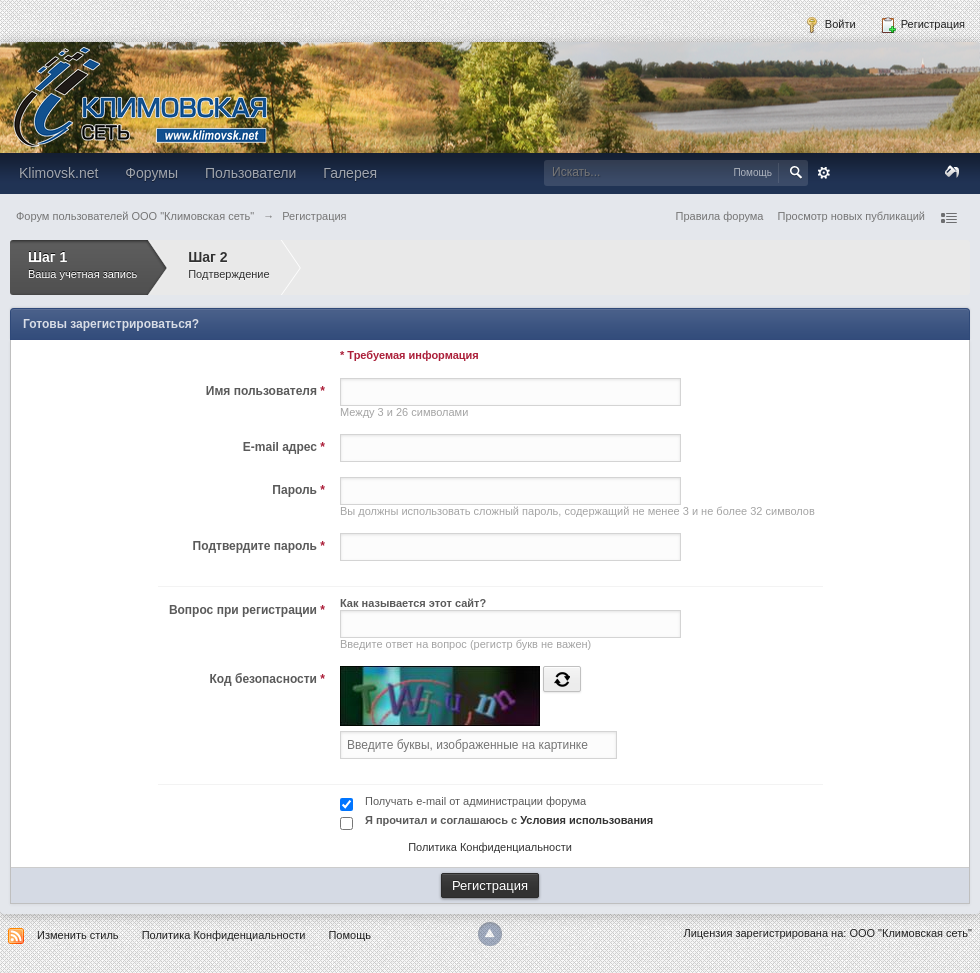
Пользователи (250, 173)
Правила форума (720, 216)
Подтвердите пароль (259, 546)
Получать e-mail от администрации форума (475, 801)
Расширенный (824, 173)
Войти (830, 25)
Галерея (350, 173)
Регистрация (922, 25)
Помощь (349, 935)
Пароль (298, 490)
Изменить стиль (78, 935)
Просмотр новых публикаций (851, 216)
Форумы (151, 173)
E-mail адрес (284, 447)
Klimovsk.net (58, 173)
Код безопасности (267, 679)
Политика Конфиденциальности (490, 847)
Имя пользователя (265, 391)
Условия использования (586, 820)
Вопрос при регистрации (247, 610)
